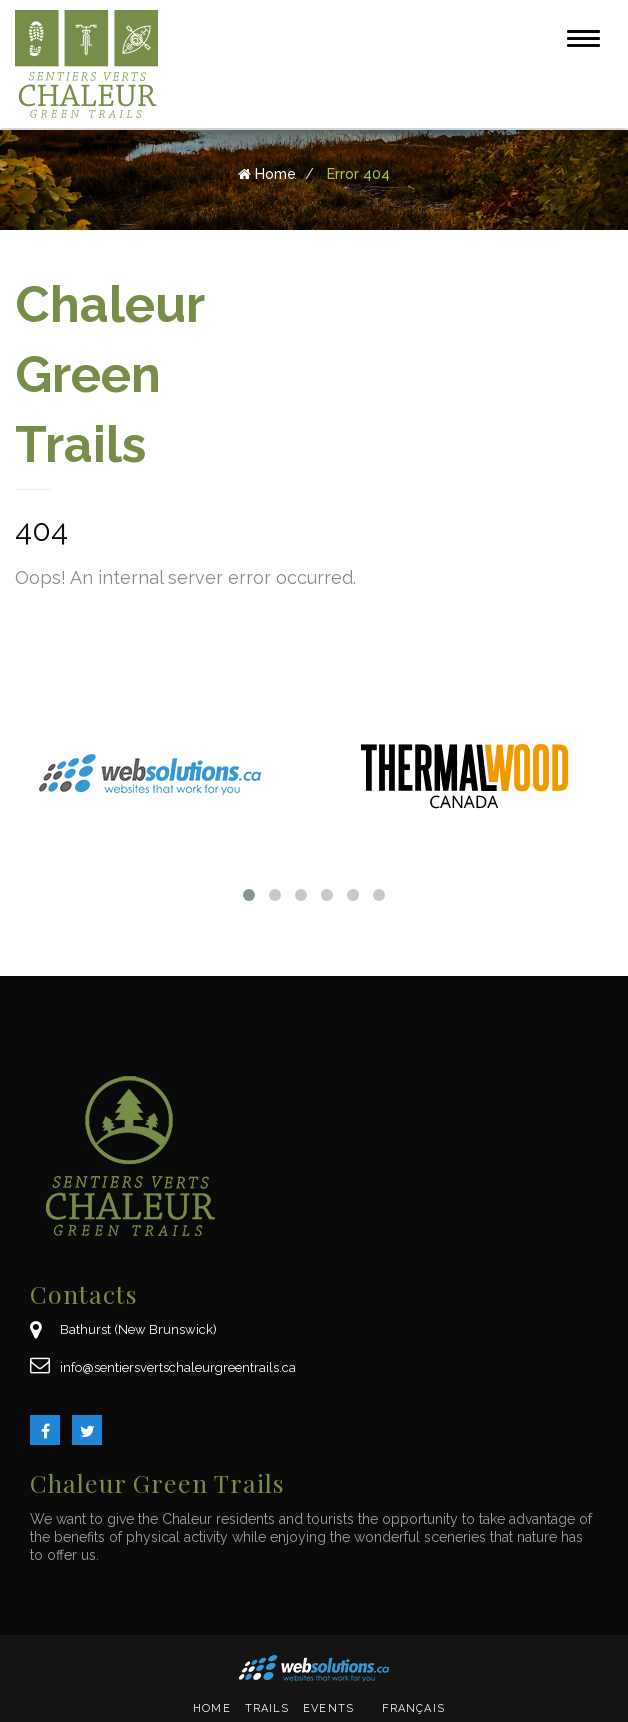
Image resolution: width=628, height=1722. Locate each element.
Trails (267, 1708)
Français (413, 1708)
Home (211, 1708)
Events (328, 1708)
